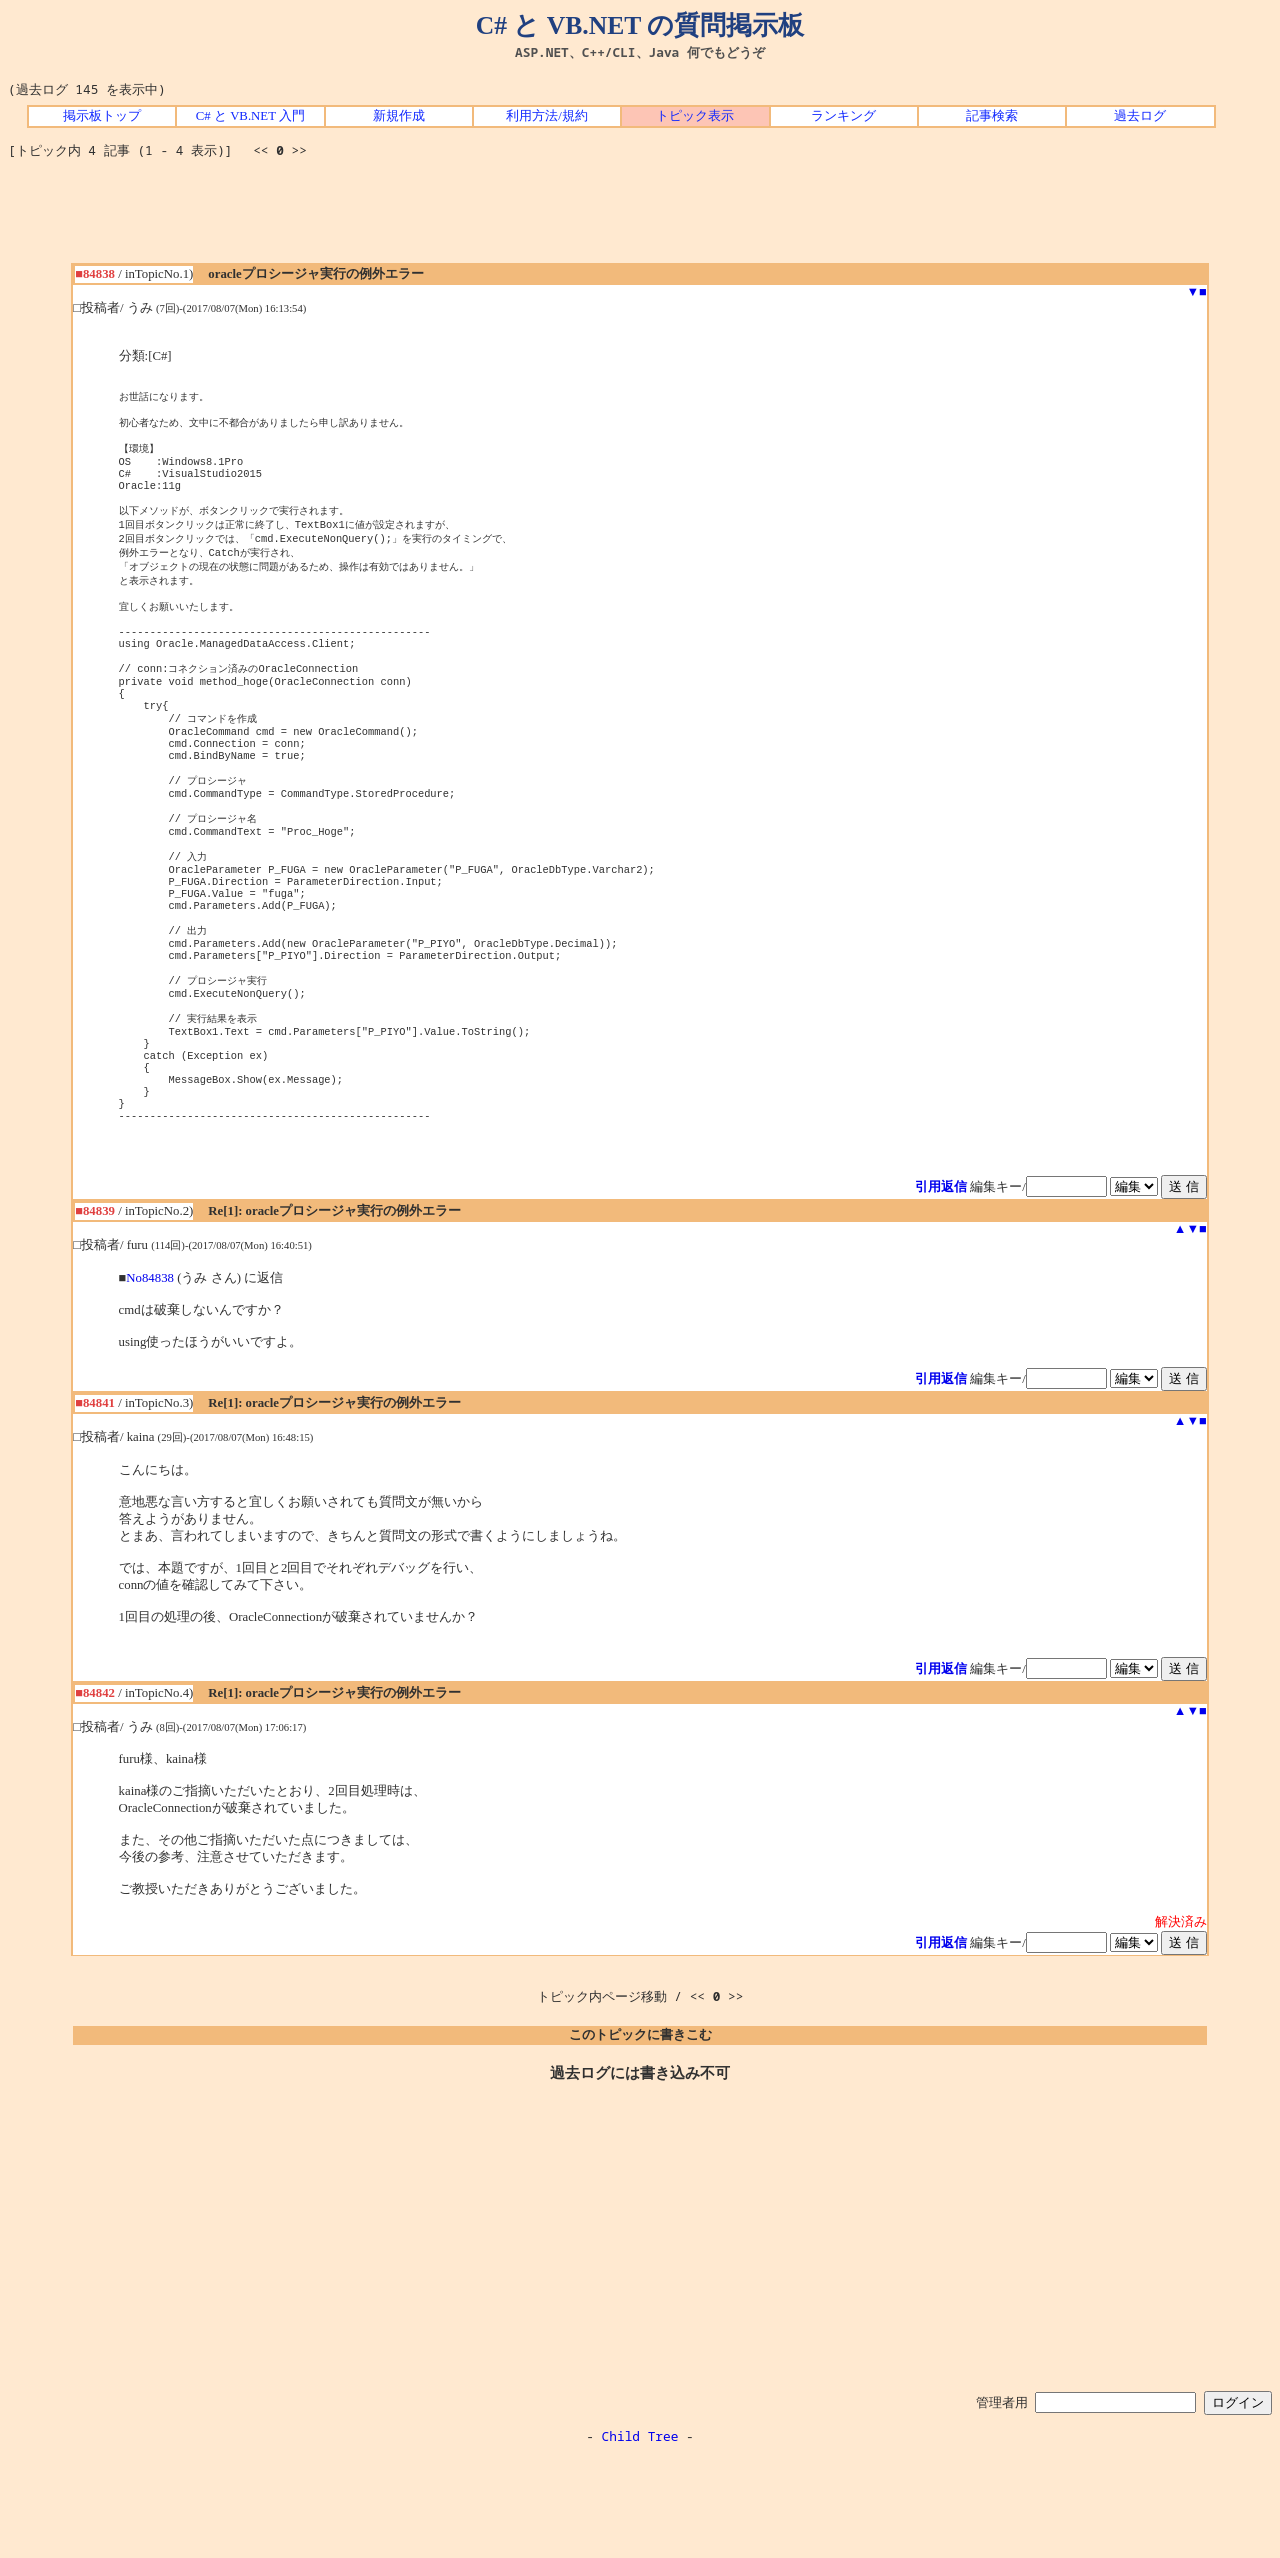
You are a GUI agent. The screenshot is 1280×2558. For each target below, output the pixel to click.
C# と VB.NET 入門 (250, 116)
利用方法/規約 (547, 116)
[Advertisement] (640, 218)
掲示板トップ (102, 116)
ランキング (843, 116)
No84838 (150, 1378)
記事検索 (992, 116)
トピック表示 (695, 116)
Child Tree (640, 2536)
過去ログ (1140, 116)
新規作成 (399, 116)
